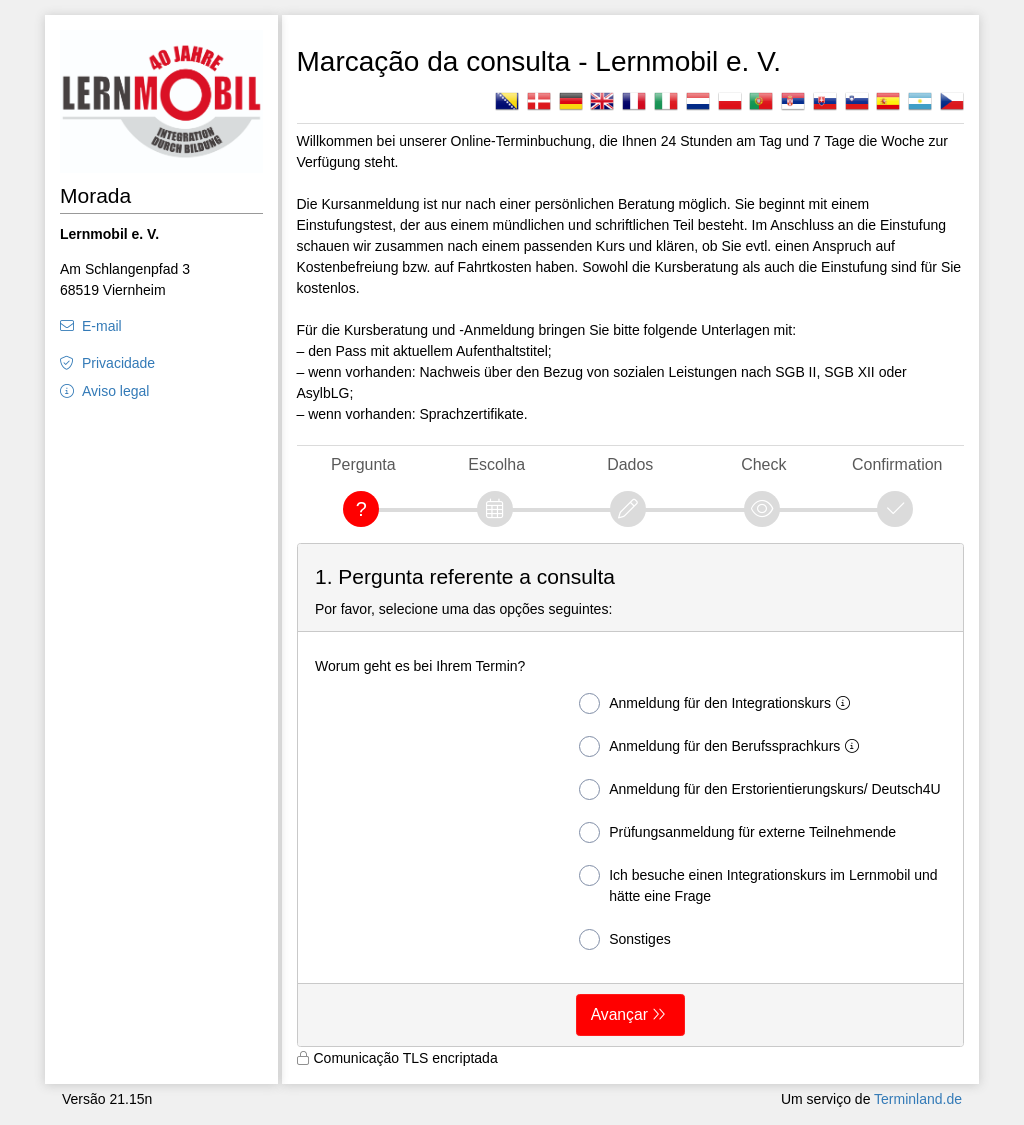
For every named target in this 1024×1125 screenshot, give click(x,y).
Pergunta (363, 464)
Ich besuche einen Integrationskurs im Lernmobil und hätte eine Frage (758, 884)
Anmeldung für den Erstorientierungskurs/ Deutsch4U (760, 789)
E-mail (102, 326)
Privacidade (118, 363)
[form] (631, 795)
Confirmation (897, 464)
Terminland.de (918, 1099)
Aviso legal (115, 391)
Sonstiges (624, 939)
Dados (630, 464)
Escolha (496, 464)
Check (763, 464)
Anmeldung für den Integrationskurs (718, 703)
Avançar (619, 1014)
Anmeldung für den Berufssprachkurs (723, 746)
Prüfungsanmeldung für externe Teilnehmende (737, 832)
